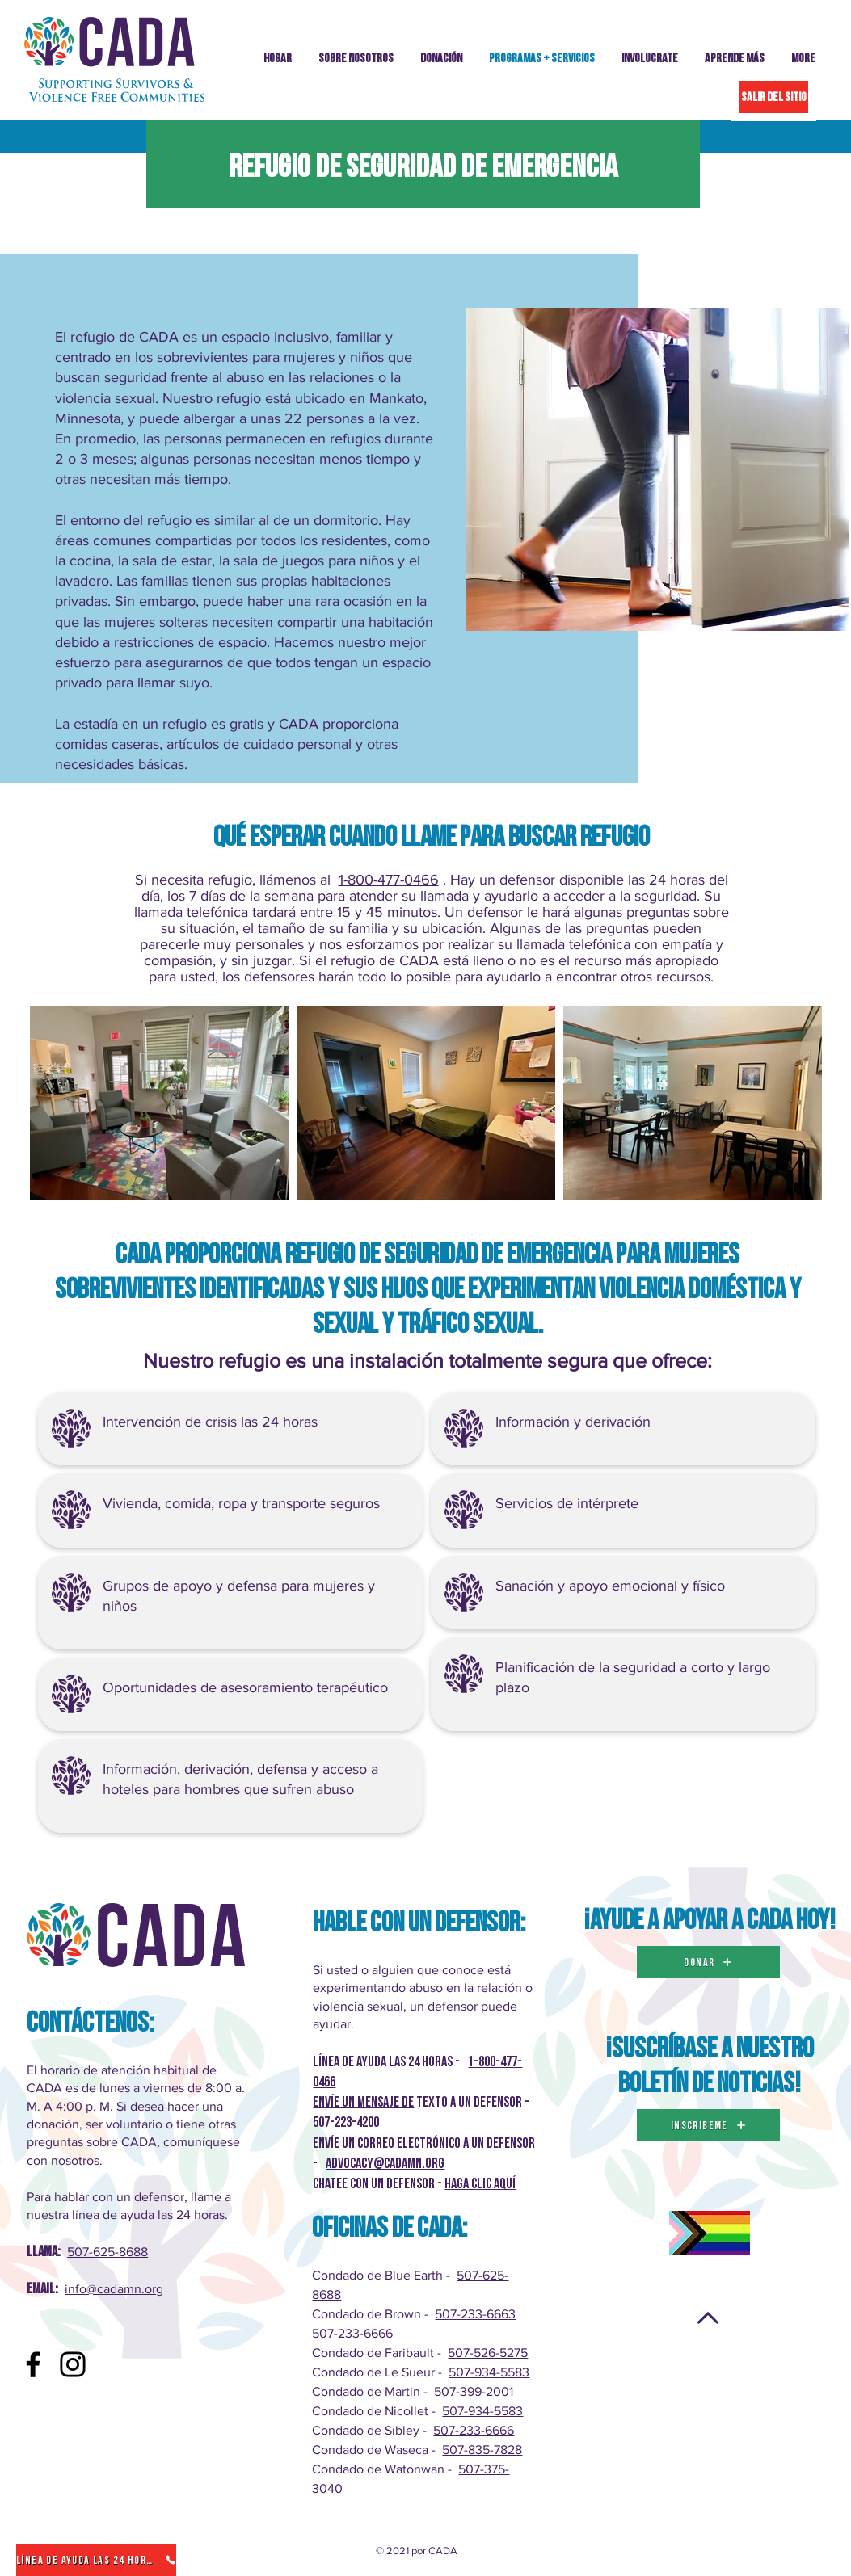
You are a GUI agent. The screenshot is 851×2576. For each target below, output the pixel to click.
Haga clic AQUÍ (480, 2183)
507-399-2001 (473, 2391)
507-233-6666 (352, 2333)
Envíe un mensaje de (363, 2102)
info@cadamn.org (114, 2289)
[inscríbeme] (708, 2125)
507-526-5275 (488, 2353)
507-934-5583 (489, 2372)
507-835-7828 (482, 2449)
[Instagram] (73, 2364)
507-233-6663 (475, 2314)
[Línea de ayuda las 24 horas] (96, 2560)
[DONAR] (708, 1962)
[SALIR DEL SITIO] (773, 97)
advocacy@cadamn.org (385, 2163)
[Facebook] (33, 2364)
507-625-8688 (107, 2252)
